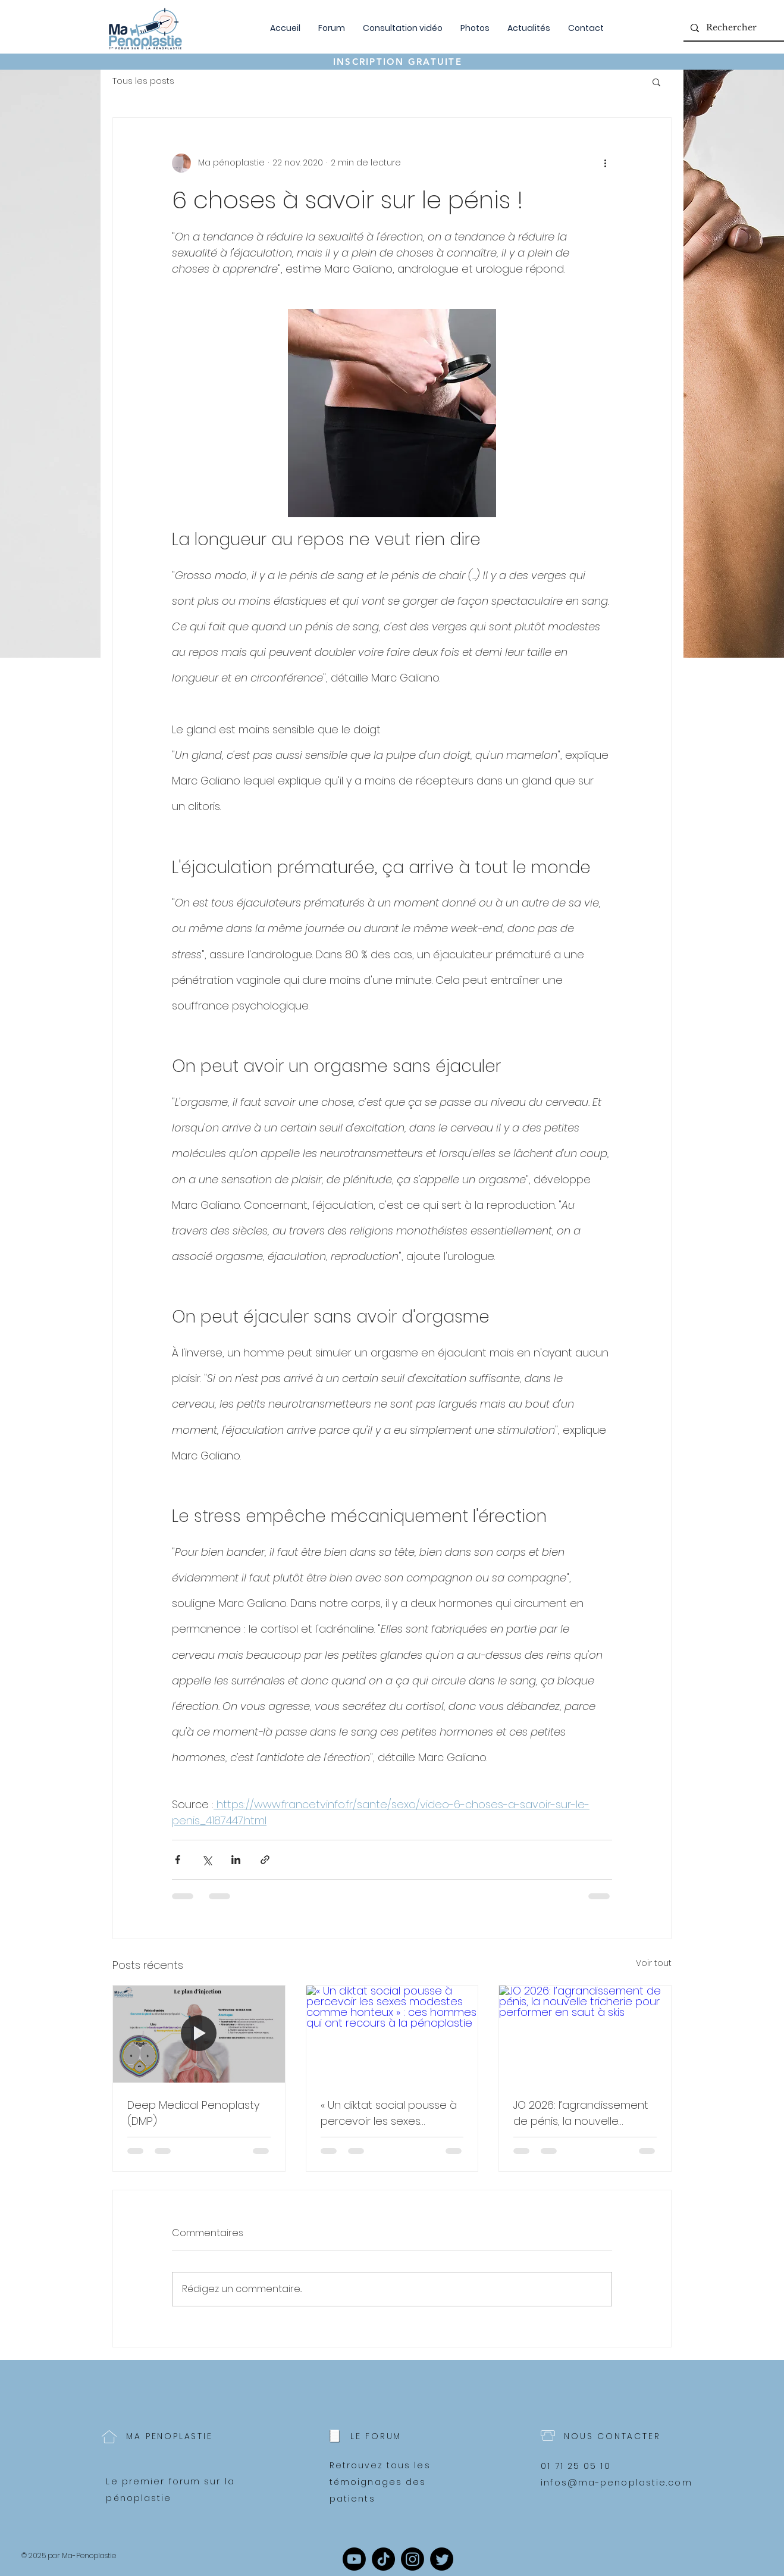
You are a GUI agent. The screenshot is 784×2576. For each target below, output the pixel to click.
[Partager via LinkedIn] (236, 1859)
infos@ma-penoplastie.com (616, 2483)
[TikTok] (383, 2559)
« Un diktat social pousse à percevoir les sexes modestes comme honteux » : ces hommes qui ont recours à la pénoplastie (389, 2113)
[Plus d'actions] (605, 163)
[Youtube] (354, 2559)
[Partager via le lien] (265, 1859)
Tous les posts (143, 81)
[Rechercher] (734, 27)
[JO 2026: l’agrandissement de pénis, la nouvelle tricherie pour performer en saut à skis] (585, 2034)
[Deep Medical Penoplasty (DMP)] (199, 2034)
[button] (656, 81)
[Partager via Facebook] (177, 1859)
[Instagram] (412, 2559)
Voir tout (654, 1963)
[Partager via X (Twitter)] (206, 1859)
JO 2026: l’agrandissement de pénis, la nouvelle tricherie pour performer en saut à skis (584, 2113)
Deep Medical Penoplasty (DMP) (193, 2112)
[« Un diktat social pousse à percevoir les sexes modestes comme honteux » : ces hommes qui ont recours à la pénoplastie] (392, 2034)
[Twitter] (441, 2559)
